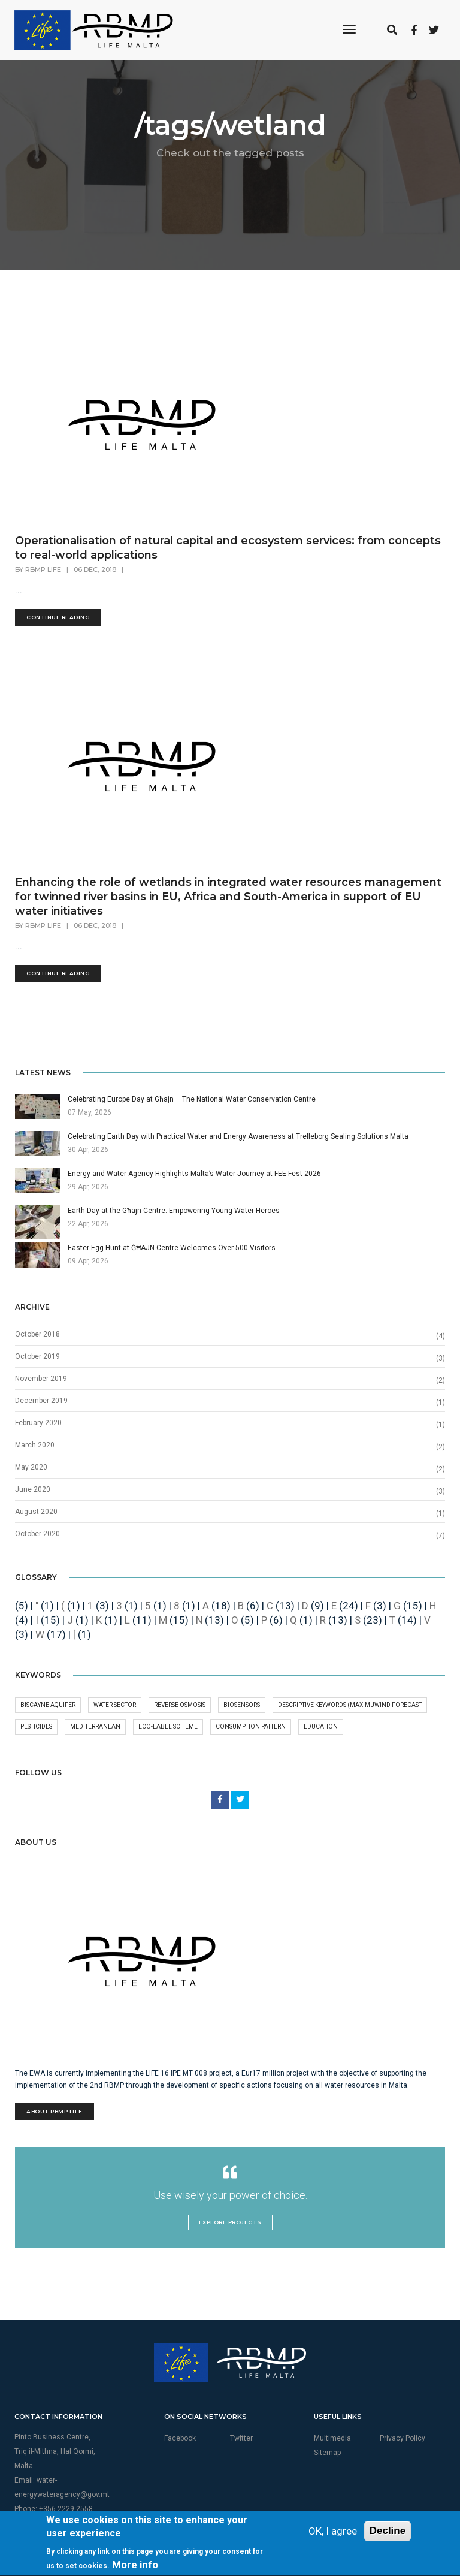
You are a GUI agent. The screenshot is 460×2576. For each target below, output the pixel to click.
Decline (387, 2565)
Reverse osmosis (179, 1705)
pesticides (36, 1726)
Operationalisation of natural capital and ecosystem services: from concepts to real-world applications (228, 548)
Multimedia (332, 2438)
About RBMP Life (54, 2111)
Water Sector (114, 1705)
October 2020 (37, 1534)
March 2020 (35, 1445)
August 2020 (36, 1511)
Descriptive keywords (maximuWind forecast (350, 1705)
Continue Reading (58, 617)
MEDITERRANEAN (95, 1726)
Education (321, 1726)
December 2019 (41, 1400)
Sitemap (327, 2452)
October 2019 (37, 1356)
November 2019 (41, 1378)
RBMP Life (43, 569)
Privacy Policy (402, 2438)
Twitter (241, 2438)
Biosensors (241, 1705)
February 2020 (38, 1423)
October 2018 (37, 1334)
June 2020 (32, 1489)
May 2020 (31, 1467)
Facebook (180, 2438)
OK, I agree (332, 2566)
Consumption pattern (251, 1726)
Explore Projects (230, 2222)
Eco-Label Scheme (168, 1726)
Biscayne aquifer (47, 1705)
